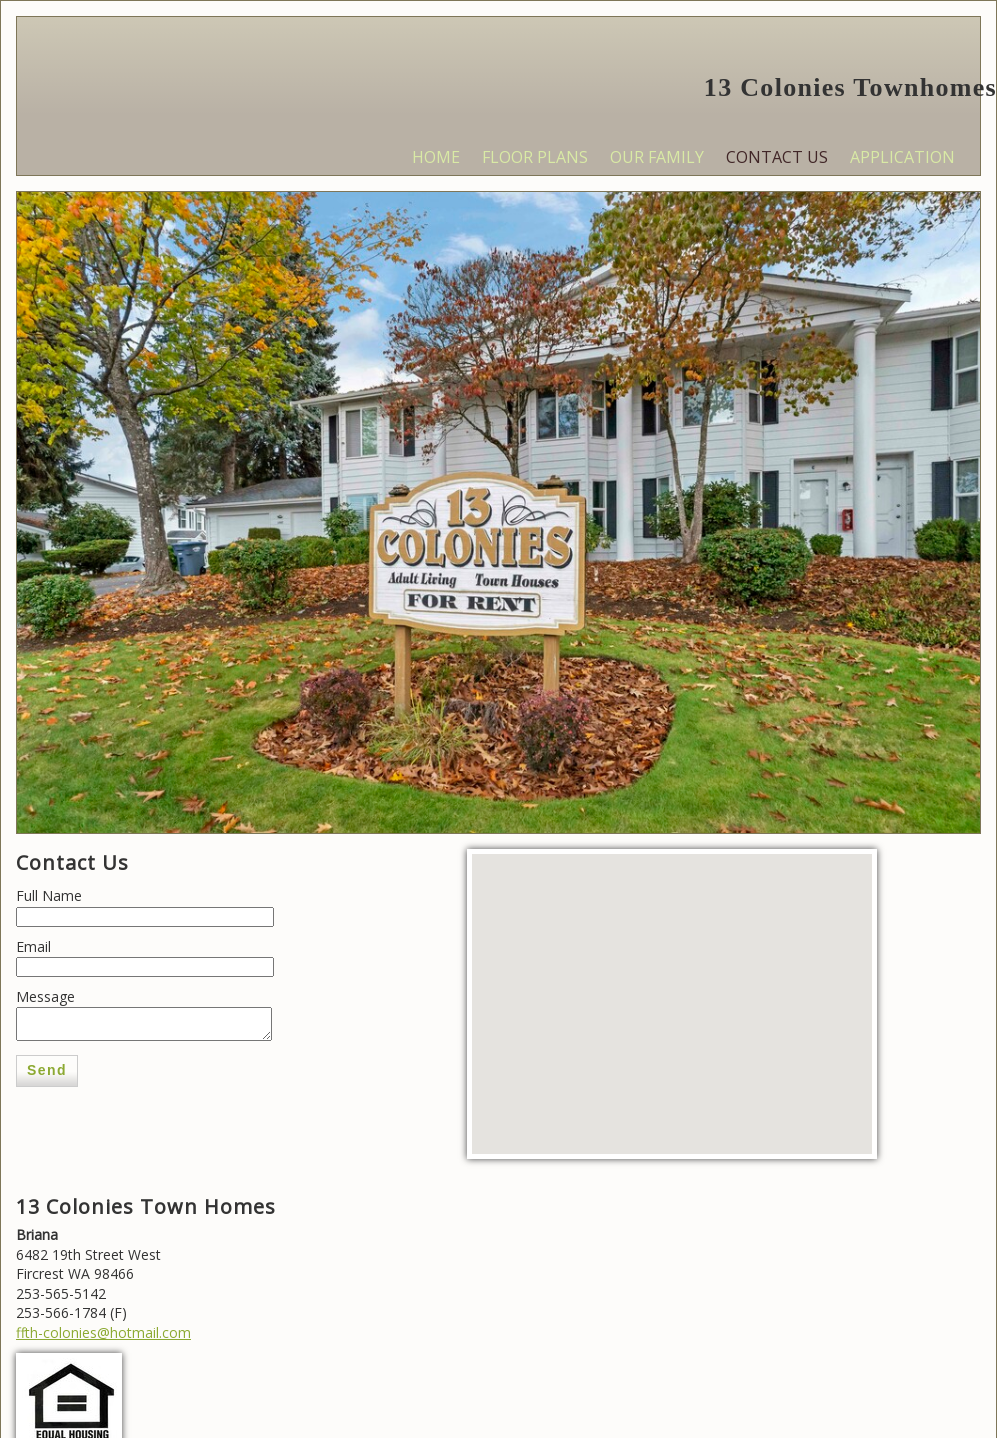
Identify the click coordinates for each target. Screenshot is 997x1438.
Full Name (49, 895)
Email (33, 946)
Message (45, 996)
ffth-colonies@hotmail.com (103, 1332)
